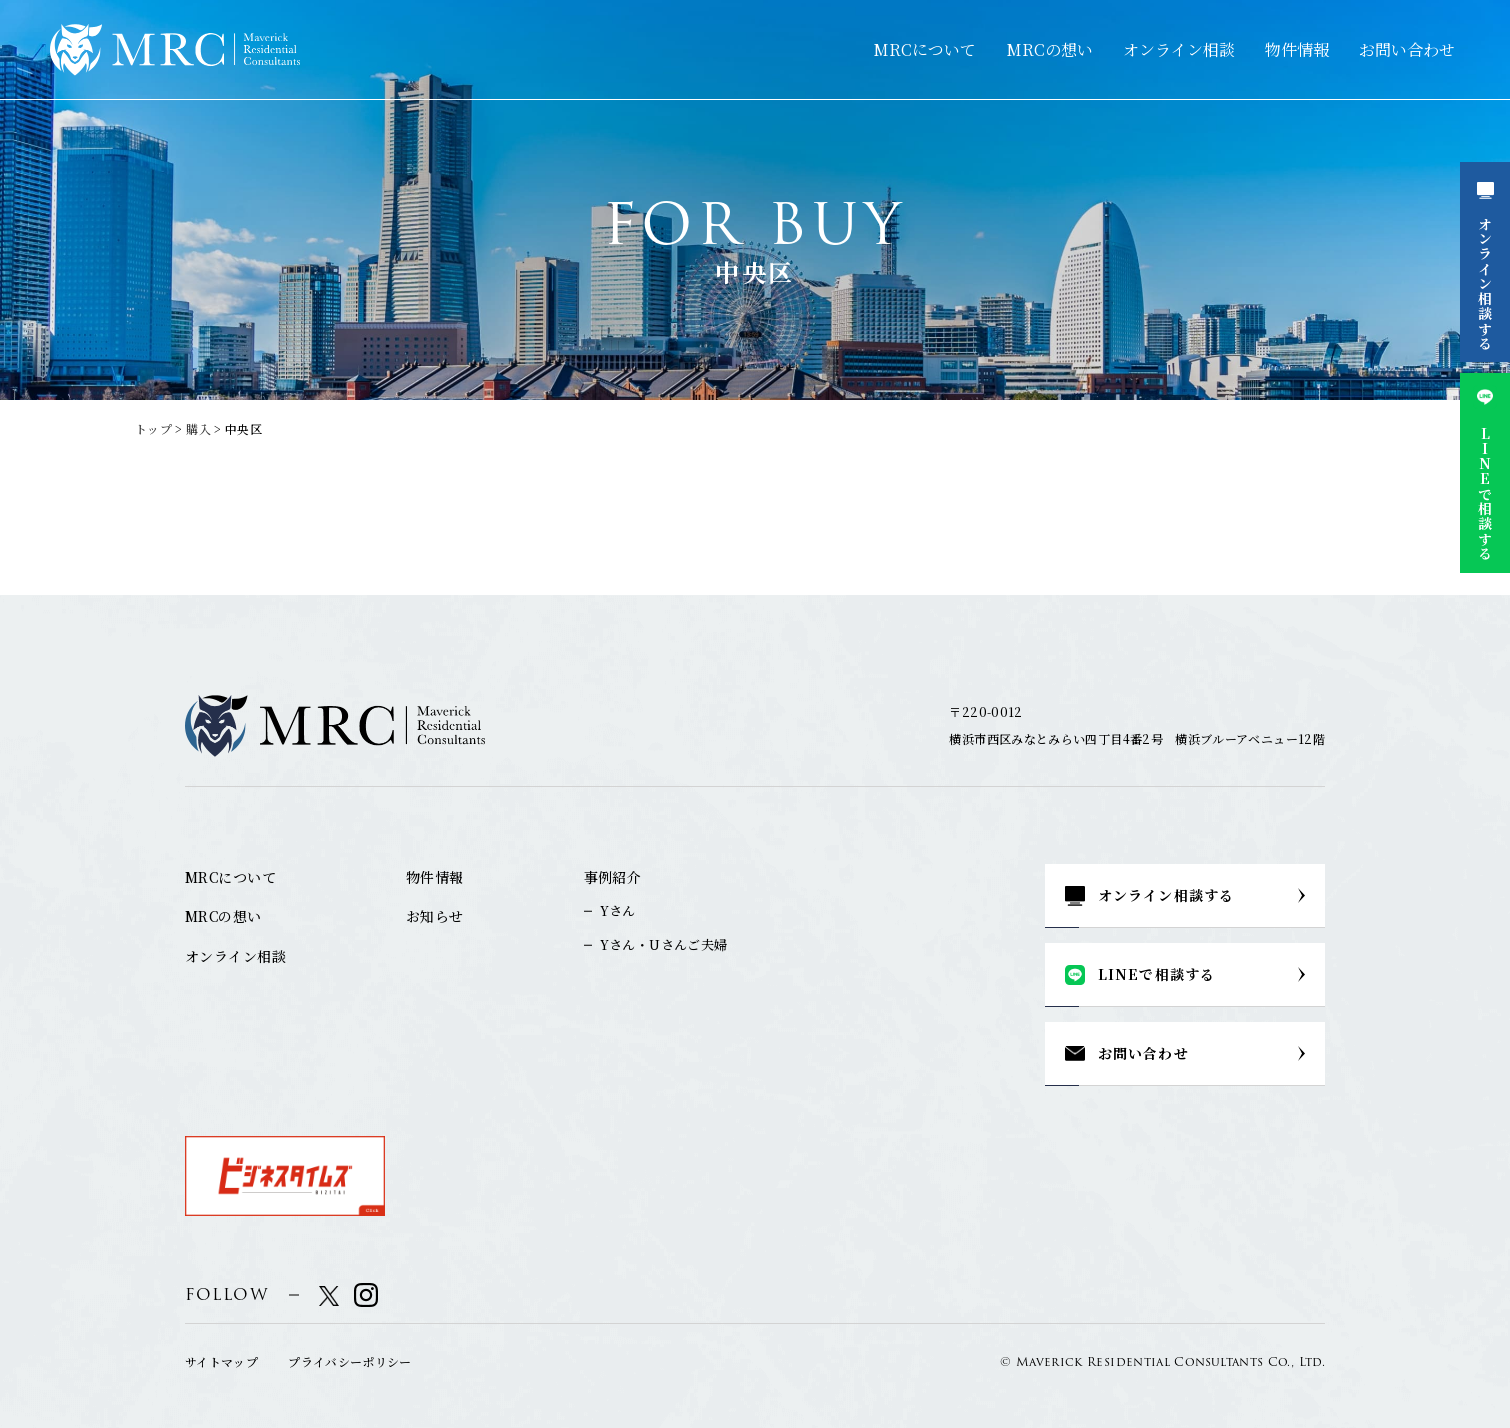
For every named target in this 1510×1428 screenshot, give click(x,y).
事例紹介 (613, 877)
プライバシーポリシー (350, 1361)
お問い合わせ (1407, 49)
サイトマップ (221, 1361)
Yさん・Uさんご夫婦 (664, 944)
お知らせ (435, 916)
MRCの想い (1049, 49)
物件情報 (1297, 49)
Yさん (618, 910)
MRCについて (924, 49)
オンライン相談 (1179, 49)
